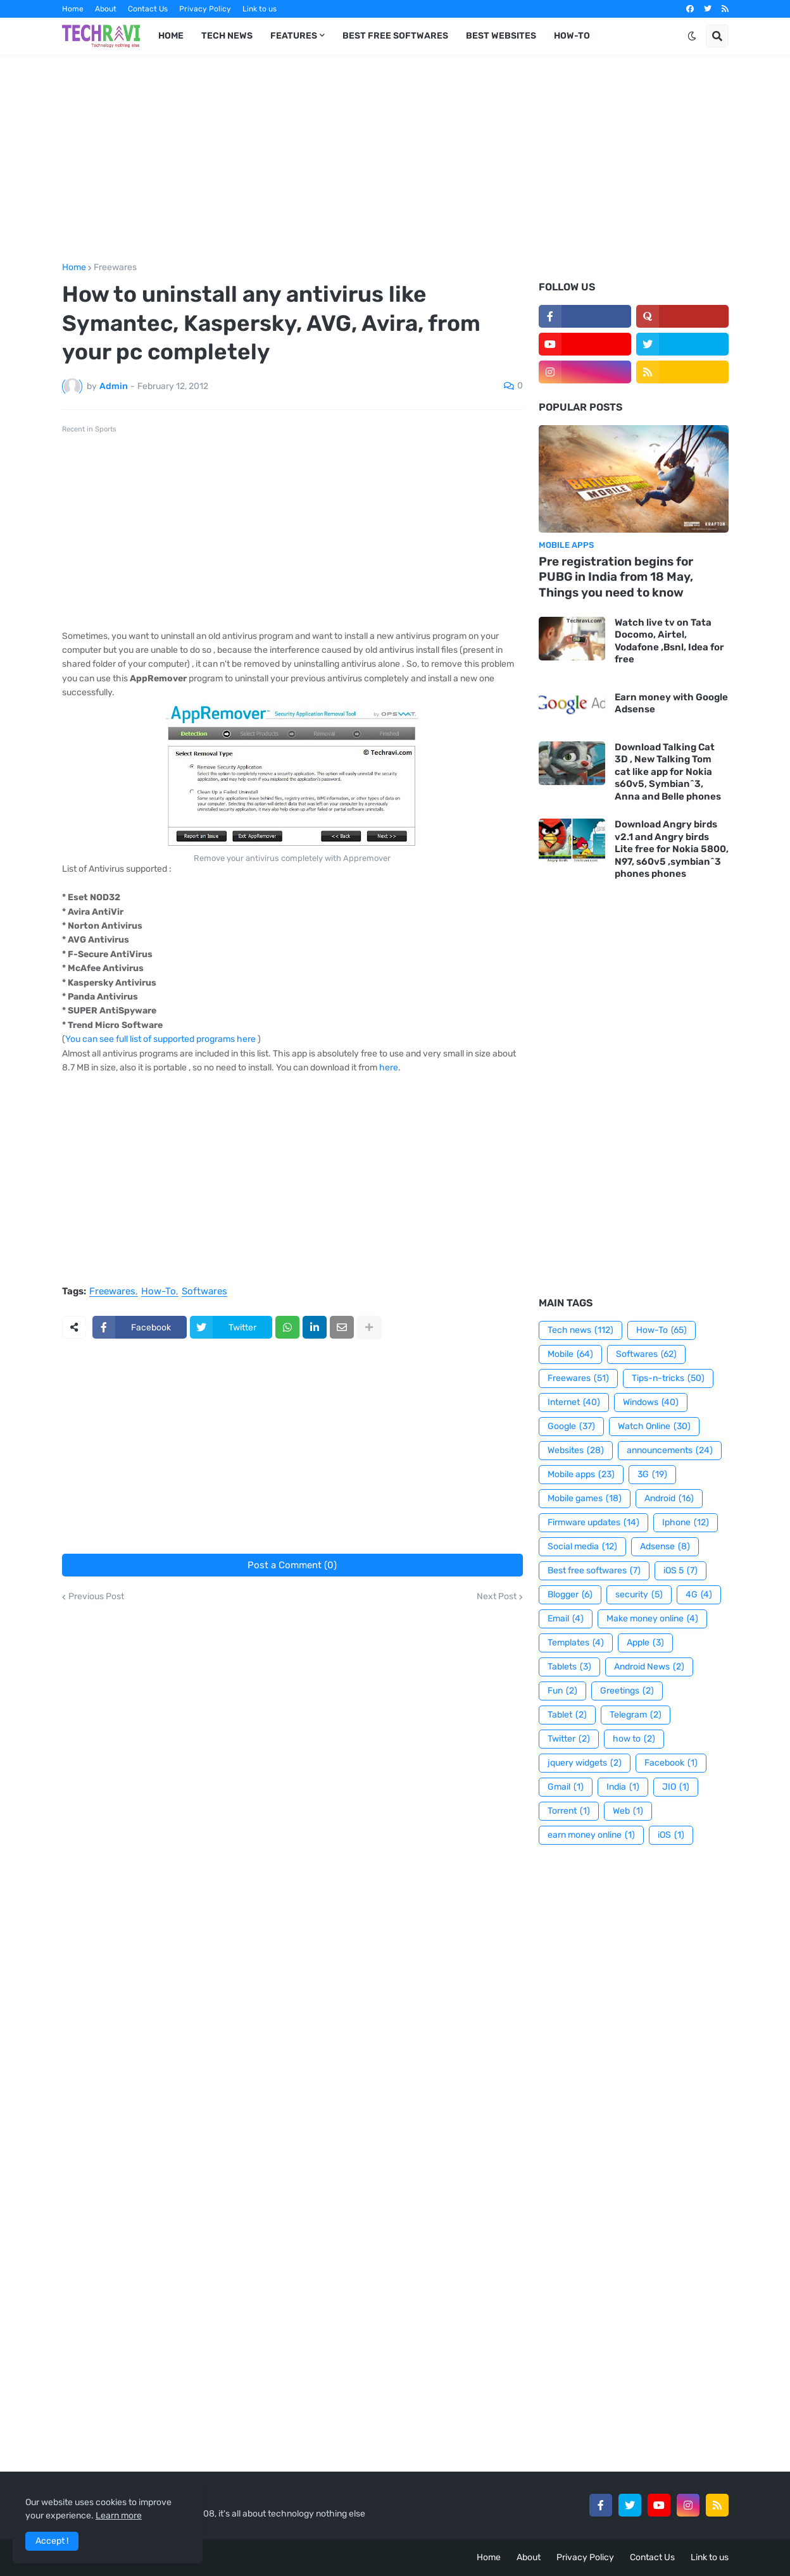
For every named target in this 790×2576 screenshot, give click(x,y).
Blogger (570, 1595)
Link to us (259, 8)
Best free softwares (594, 1571)
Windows (651, 1402)
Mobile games (585, 1499)
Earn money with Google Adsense (671, 703)
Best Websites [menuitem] (501, 35)
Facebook (671, 1763)
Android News (649, 1667)
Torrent (569, 1811)
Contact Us (148, 8)
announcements (670, 1450)
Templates (576, 1643)
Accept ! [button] (51, 2541)
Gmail (566, 1787)
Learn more (119, 2515)
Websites (576, 1450)
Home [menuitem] (171, 35)
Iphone (685, 1523)
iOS (671, 1835)
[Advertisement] (395, 158)
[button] (692, 36)
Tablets (569, 1667)
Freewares (115, 267)
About (105, 8)
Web (628, 1811)
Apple (645, 1643)
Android (669, 1499)
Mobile (570, 1354)
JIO (675, 1787)
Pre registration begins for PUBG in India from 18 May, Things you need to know (616, 577)
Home (73, 8)
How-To (158, 1292)
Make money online (652, 1619)
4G (699, 1595)
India (622, 1787)
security (639, 1595)
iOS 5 (680, 1571)
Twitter (569, 1739)
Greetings (627, 1691)
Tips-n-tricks (668, 1378)
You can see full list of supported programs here (160, 1039)
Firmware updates (593, 1523)
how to (634, 1739)
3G (652, 1474)
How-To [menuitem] (572, 35)
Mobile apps (581, 1474)
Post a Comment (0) (292, 1565)
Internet (574, 1402)
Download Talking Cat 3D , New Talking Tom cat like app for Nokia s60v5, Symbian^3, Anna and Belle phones (668, 771)
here (388, 1067)
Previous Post (96, 1596)
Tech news (580, 1330)
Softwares (204, 1292)
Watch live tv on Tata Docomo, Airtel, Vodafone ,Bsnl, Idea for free (669, 641)
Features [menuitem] (293, 35)
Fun (562, 1691)
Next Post (497, 1596)
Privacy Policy (205, 8)
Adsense (665, 1547)
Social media (582, 1547)
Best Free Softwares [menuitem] (395, 35)
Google (571, 1426)
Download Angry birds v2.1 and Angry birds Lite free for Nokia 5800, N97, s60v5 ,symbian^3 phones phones (672, 849)
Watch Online (654, 1426)
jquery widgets (585, 1763)
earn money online (591, 1835)
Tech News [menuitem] (227, 35)
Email (566, 1619)
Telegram (635, 1715)
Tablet (567, 1715)
